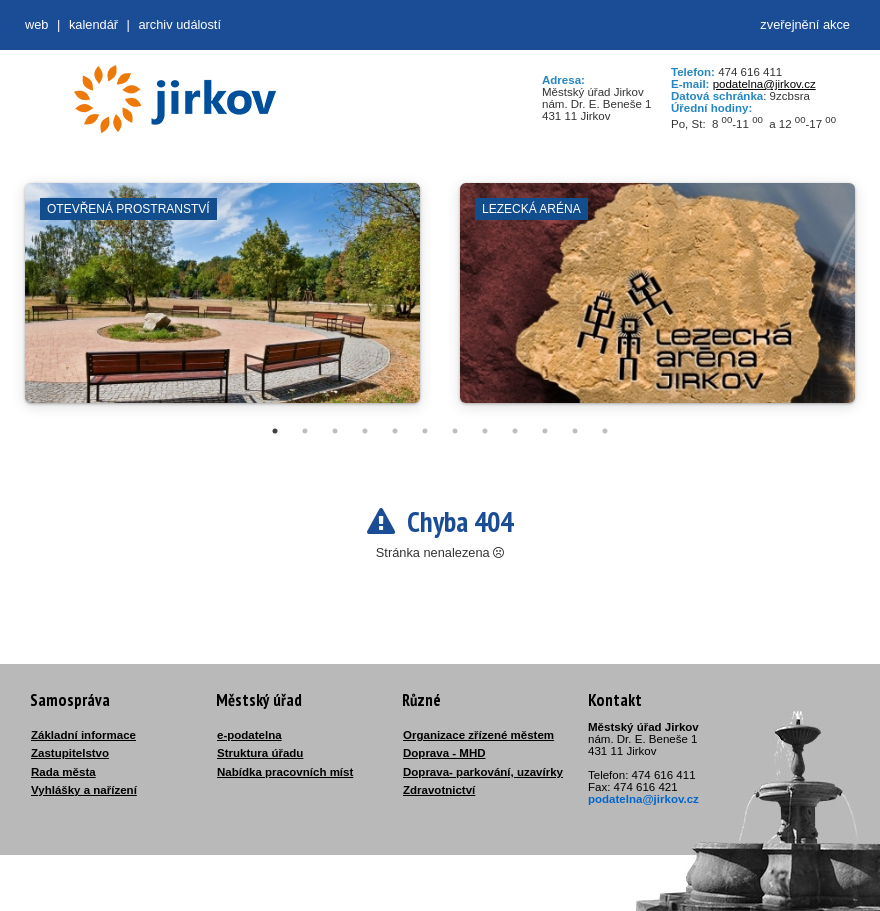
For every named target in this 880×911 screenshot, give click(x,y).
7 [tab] (455, 431)
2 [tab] (305, 431)
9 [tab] (515, 431)
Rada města (63, 772)
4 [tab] (365, 431)
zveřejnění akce (805, 24)
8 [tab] (485, 431)
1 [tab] (275, 431)
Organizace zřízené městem (478, 735)
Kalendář (93, 24)
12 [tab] (605, 431)
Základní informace (83, 735)
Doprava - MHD (444, 753)
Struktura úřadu (260, 753)
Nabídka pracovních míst (285, 772)
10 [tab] (545, 431)
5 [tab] (395, 431)
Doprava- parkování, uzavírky (483, 772)
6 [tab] (425, 431)
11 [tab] (575, 431)
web (36, 24)
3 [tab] (335, 431)
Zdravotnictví (439, 790)
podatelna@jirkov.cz (764, 84)
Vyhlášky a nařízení (84, 790)
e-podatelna (249, 735)
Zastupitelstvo (70, 753)
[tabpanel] (222, 303)
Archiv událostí (179, 24)
